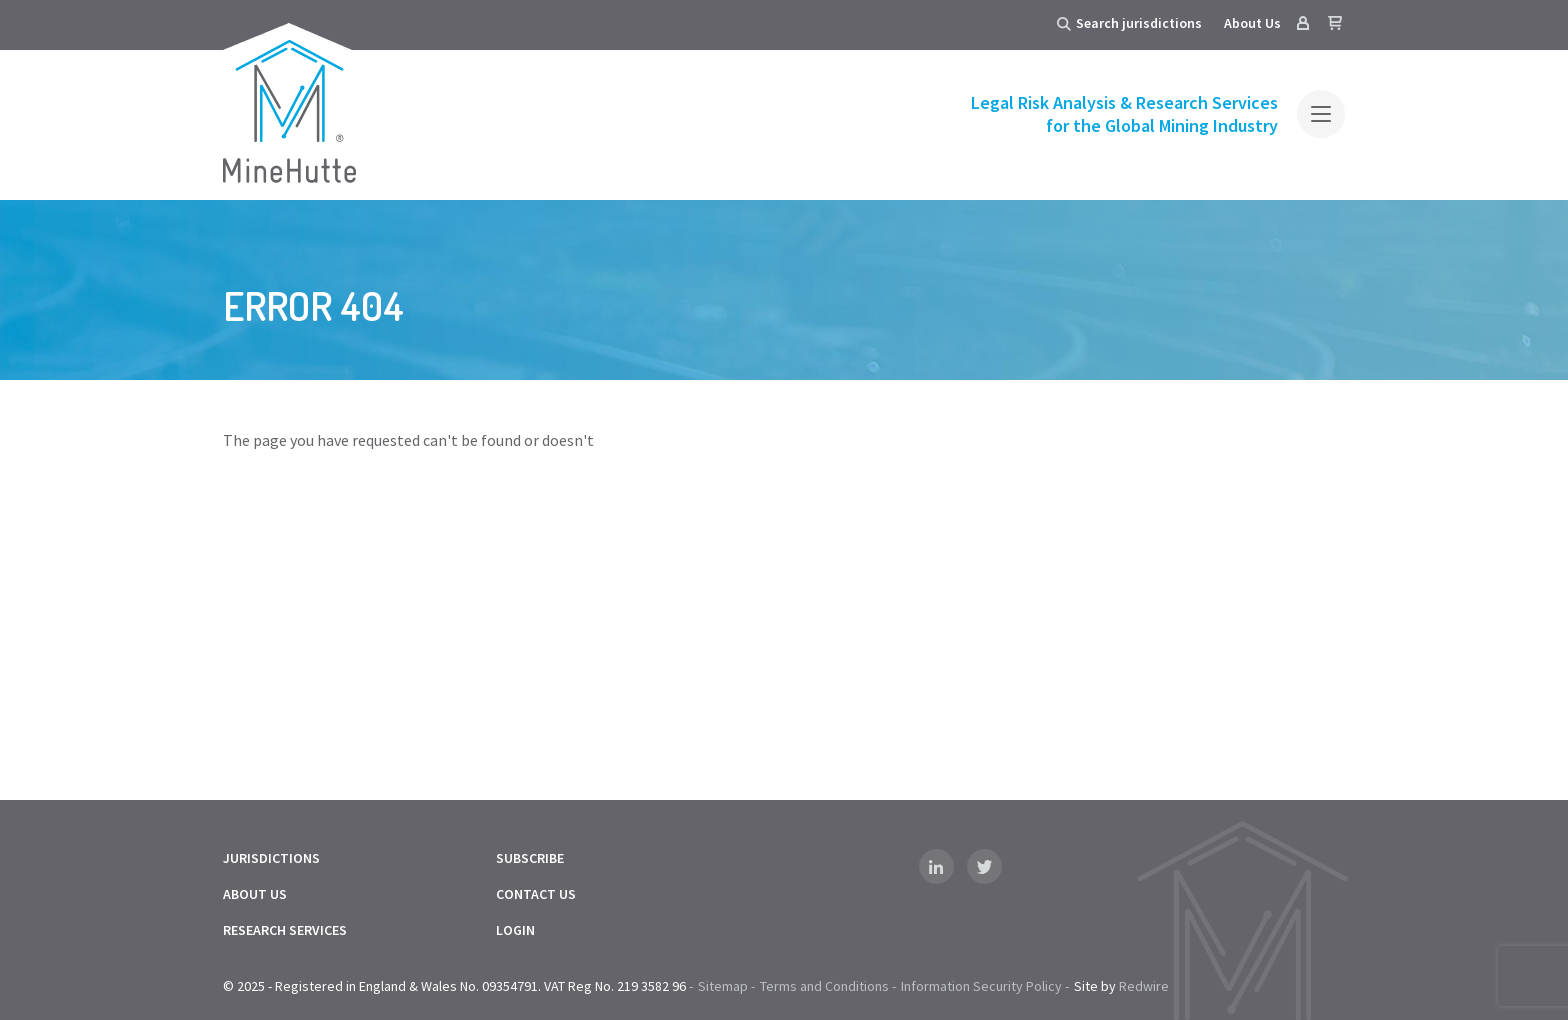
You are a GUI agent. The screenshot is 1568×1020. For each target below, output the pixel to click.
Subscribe (530, 858)
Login (515, 930)
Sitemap (723, 986)
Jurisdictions (271, 858)
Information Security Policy (981, 986)
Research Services (285, 930)
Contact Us (536, 894)
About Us (1252, 23)
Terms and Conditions (824, 986)
